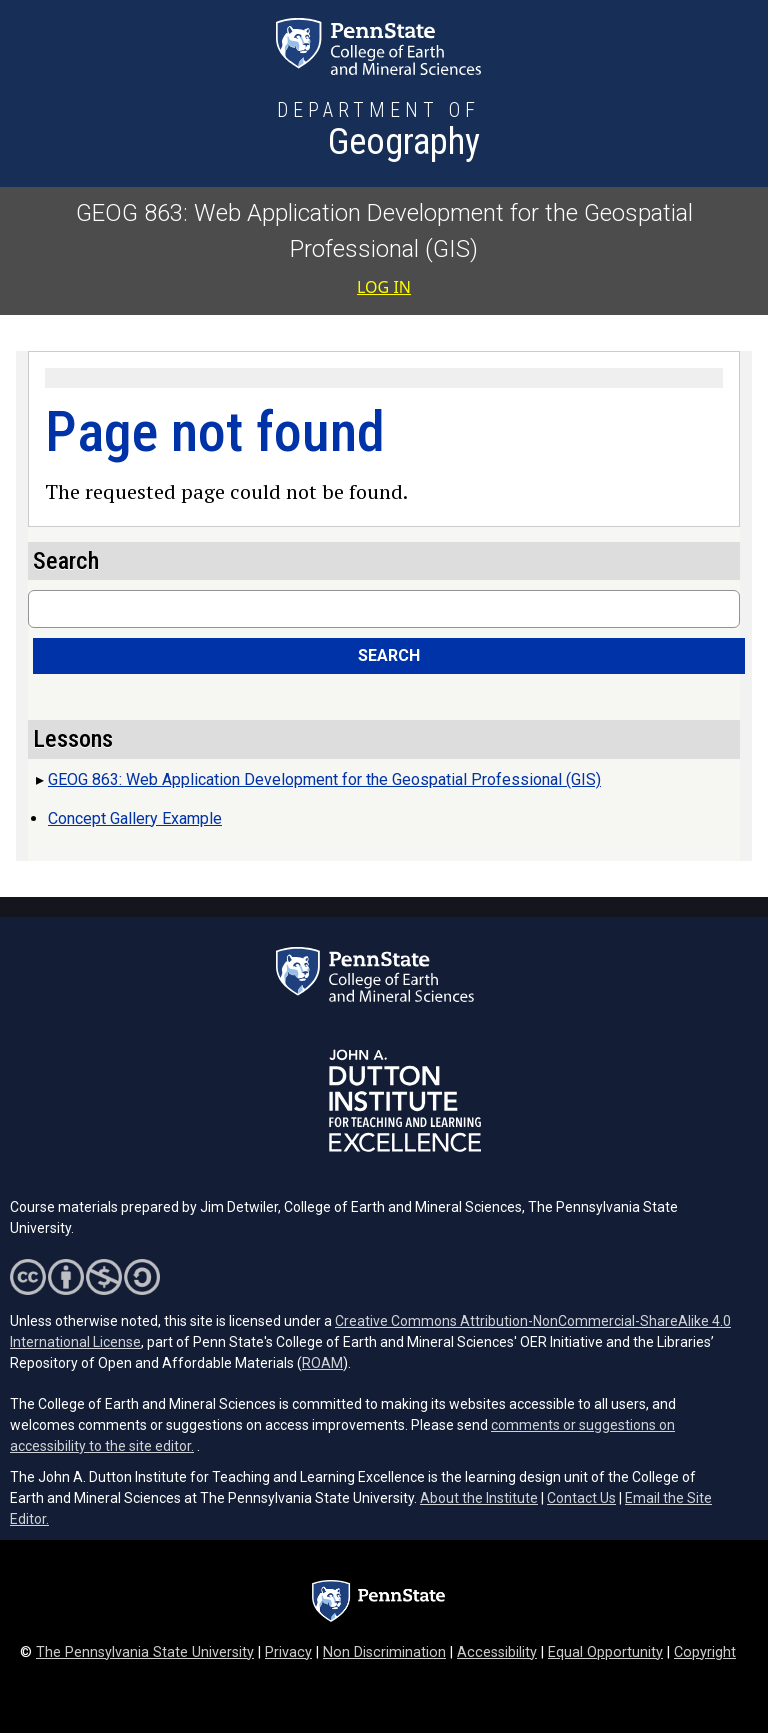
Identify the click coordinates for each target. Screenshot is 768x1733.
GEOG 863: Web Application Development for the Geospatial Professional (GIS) (324, 779)
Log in (384, 287)
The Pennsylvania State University (145, 1652)
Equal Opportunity (605, 1652)
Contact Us (581, 1498)
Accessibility (497, 1652)
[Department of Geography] (378, 132)
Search (389, 655)
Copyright (705, 1652)
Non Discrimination (384, 1652)
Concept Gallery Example (135, 818)
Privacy (288, 1652)
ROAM (322, 1363)
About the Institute (479, 1498)
